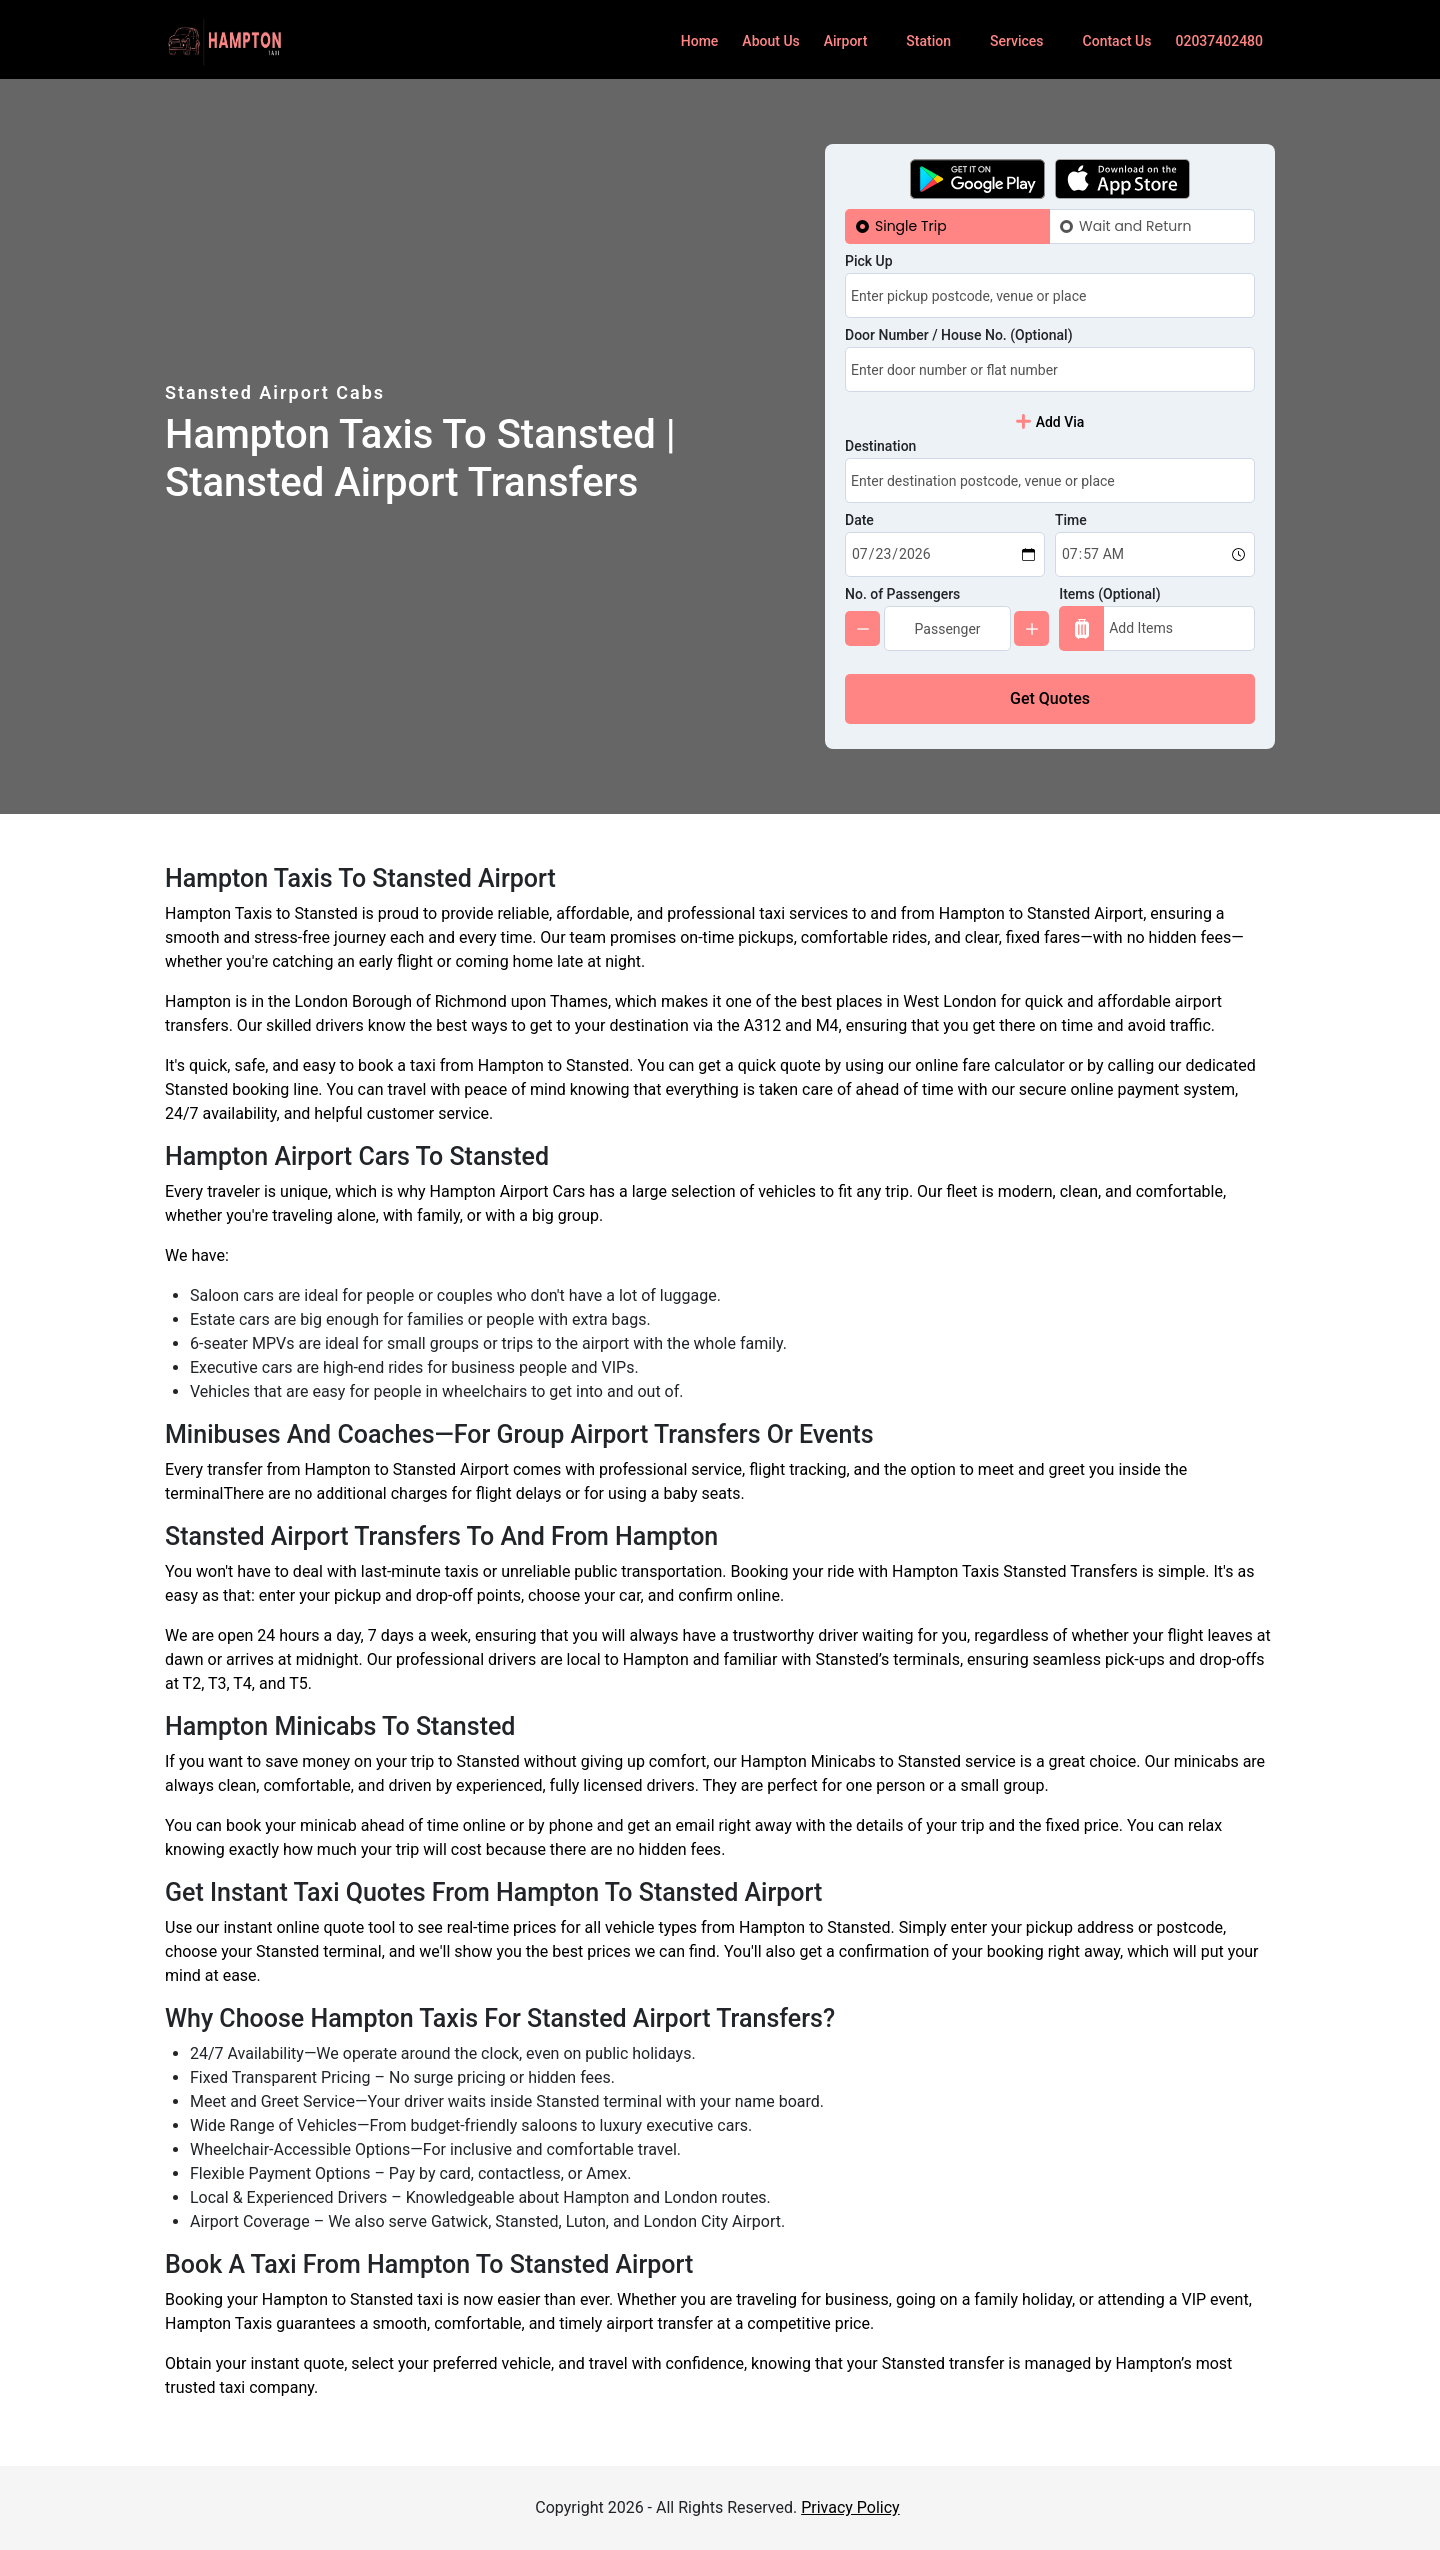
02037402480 (1219, 41)
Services (1017, 41)
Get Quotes (1050, 698)
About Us (770, 41)
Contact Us (1117, 41)
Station (928, 41)
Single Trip (911, 226)
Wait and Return (1135, 226)
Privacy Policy (850, 2507)
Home (700, 41)
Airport (846, 41)
